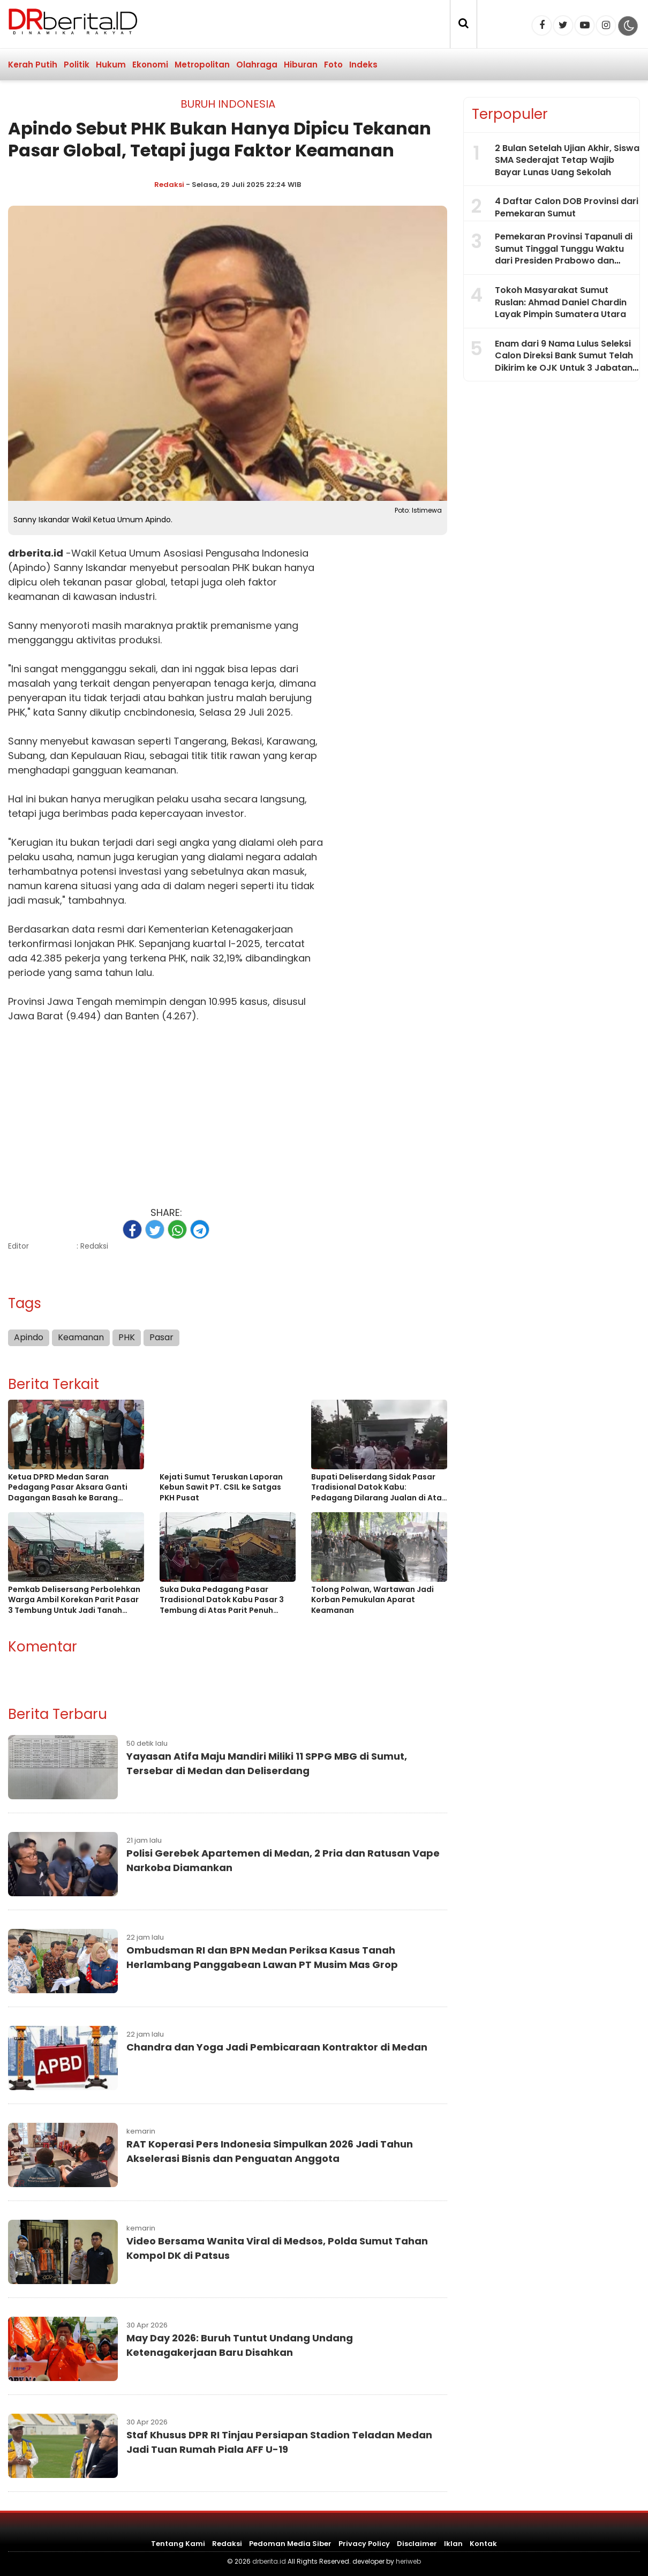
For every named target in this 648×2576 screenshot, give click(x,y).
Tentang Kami (178, 2544)
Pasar (161, 1337)
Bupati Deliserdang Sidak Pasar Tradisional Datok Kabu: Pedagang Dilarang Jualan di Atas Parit (378, 1488)
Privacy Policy (364, 2544)
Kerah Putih (32, 64)
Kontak (483, 2544)
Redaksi (169, 184)
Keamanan (81, 1337)
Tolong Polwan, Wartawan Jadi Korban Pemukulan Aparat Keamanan (372, 1600)
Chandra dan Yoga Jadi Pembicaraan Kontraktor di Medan (276, 2047)
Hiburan (301, 64)
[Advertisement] (166, 1109)
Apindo (28, 1337)
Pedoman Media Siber (290, 2544)
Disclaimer (417, 2544)
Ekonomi (150, 64)
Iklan (453, 2544)
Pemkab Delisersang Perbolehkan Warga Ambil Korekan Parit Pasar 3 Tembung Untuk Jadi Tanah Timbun (74, 1600)
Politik (76, 64)
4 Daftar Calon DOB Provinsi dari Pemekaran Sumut (566, 207)
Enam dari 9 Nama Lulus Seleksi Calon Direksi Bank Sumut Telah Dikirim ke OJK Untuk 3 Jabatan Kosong (564, 361)
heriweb (408, 2561)
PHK (241, 567)
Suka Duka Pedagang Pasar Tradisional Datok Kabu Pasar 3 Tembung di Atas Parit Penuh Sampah (222, 1600)
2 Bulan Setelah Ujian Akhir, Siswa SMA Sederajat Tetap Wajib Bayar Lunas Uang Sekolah (567, 160)
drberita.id (35, 553)
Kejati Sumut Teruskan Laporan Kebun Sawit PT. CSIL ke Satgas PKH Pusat (221, 1487)
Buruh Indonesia (227, 103)
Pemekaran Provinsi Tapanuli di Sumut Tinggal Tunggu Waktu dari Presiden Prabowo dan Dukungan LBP (563, 254)
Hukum (111, 64)
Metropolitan (202, 64)
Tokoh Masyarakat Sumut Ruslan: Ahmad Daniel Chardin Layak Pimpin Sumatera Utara (561, 302)
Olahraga (256, 64)
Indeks (363, 64)
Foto (333, 64)
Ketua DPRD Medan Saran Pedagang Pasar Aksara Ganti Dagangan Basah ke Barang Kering (67, 1488)
